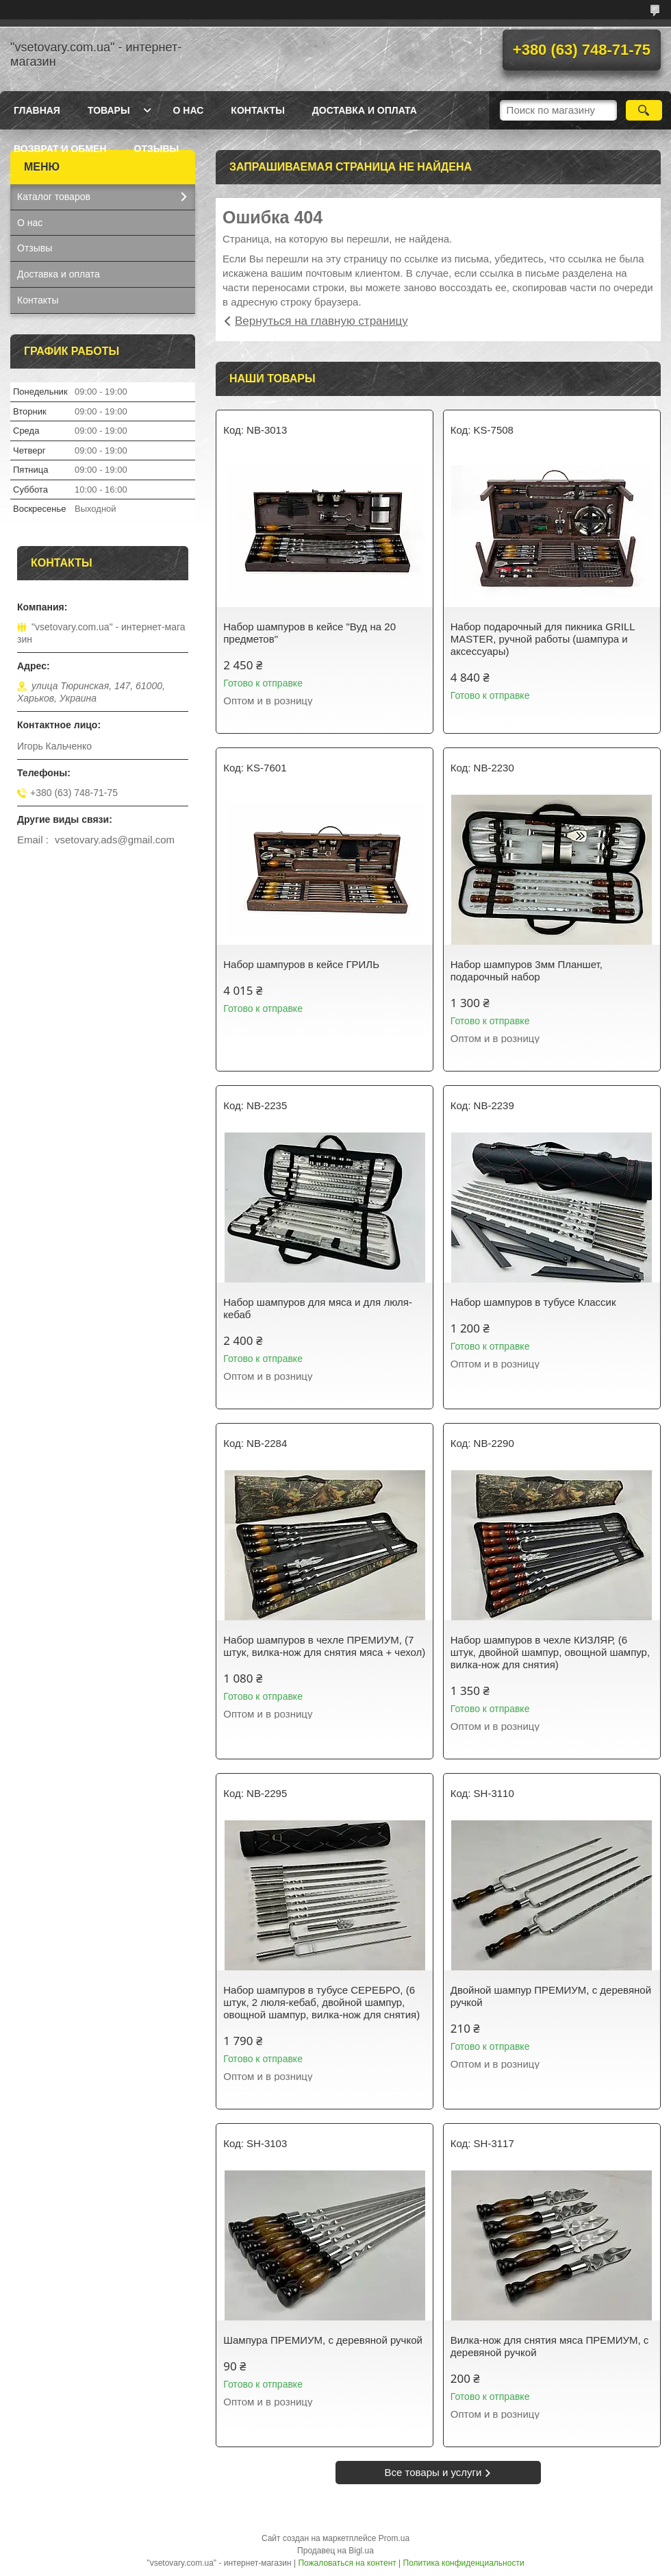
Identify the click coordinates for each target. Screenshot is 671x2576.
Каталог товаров (53, 196)
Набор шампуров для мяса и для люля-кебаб (317, 1308)
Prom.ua (394, 2538)
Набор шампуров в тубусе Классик (533, 1302)
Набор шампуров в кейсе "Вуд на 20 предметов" (309, 633)
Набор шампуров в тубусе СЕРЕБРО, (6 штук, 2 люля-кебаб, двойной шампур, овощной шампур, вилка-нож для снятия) (321, 2002)
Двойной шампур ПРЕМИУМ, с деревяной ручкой (551, 1996)
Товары (109, 110)
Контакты (257, 110)
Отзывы (156, 148)
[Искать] (644, 110)
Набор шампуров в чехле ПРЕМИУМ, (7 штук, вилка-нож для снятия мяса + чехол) (324, 1646)
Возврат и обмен (60, 148)
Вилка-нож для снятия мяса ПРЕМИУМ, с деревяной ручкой (550, 2346)
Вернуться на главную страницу (321, 320)
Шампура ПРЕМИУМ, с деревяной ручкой (322, 2340)
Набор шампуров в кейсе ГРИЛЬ (301, 964)
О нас (188, 110)
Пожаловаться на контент (347, 2563)
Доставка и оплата (364, 110)
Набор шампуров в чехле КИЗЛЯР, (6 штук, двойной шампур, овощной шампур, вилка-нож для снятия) (550, 1652)
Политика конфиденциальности (463, 2563)
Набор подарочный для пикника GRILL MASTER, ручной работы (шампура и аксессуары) (543, 639)
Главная (37, 110)
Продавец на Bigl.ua (335, 2550)
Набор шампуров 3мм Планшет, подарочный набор (527, 970)
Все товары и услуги (433, 2472)
